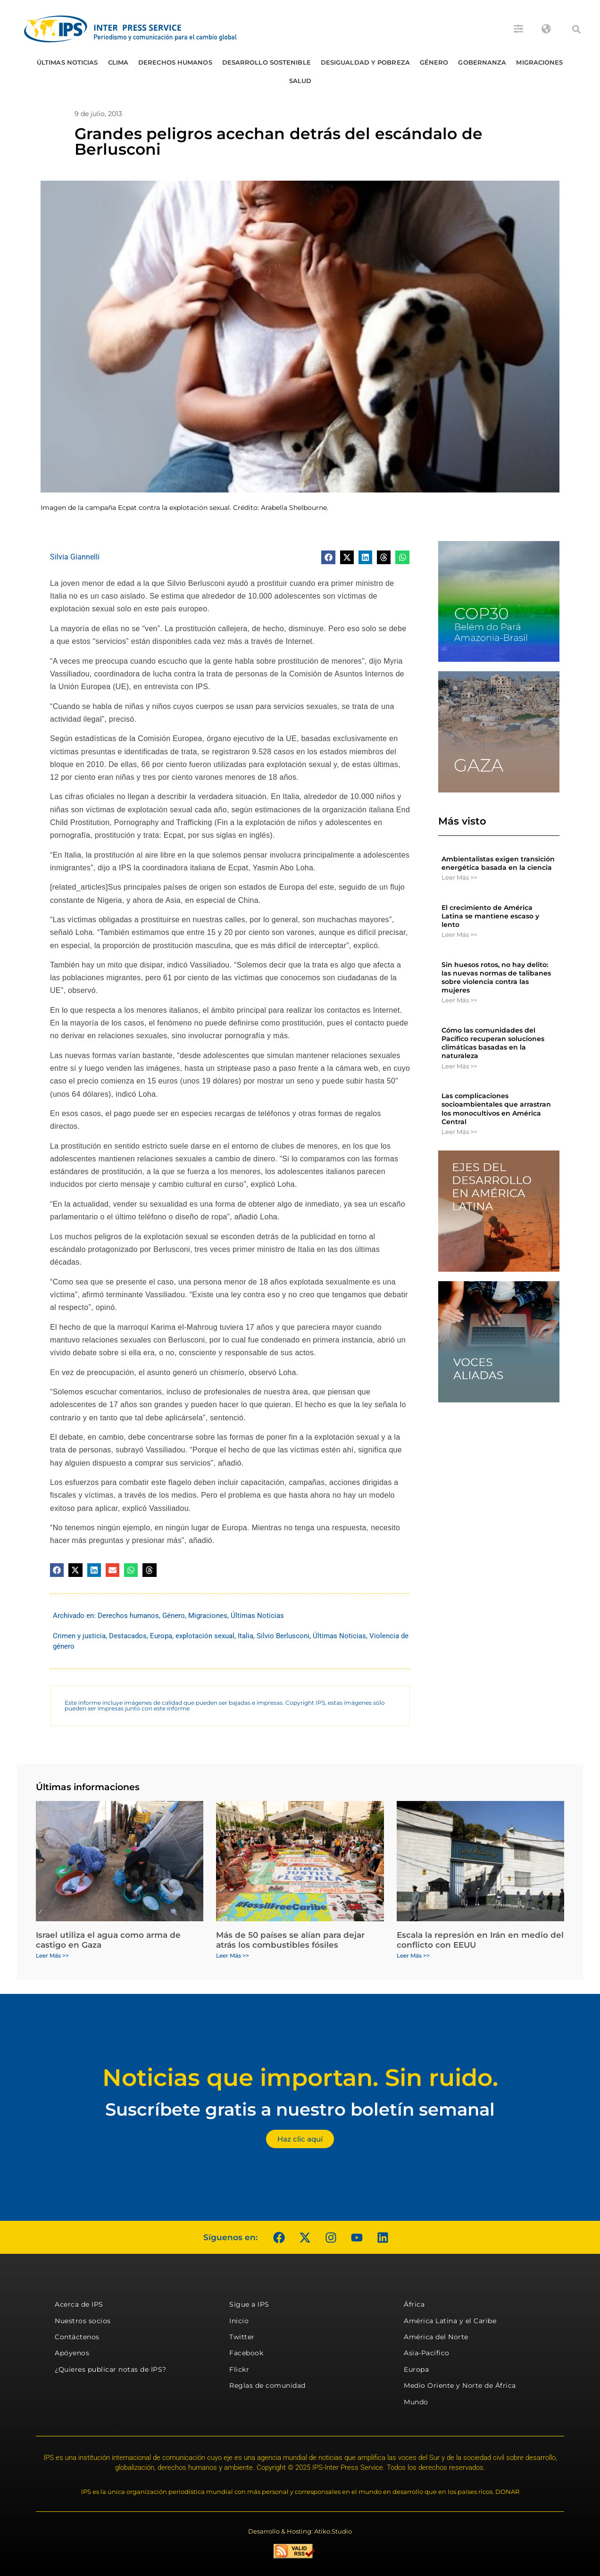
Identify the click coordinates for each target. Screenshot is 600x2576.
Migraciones (539, 62)
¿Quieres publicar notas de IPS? (111, 2369)
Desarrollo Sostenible (266, 62)
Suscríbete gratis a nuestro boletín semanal (300, 2109)
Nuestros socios (83, 2321)
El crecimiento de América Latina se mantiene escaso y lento (490, 916)
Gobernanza (482, 62)
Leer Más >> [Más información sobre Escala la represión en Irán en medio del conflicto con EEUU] (413, 1955)
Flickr (239, 2369)
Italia (245, 1636)
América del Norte (436, 2337)
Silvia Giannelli (75, 556)
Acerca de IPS (79, 2304)
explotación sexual (204, 1636)
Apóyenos (72, 2353)
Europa (161, 1636)
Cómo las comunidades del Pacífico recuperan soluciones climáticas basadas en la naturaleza (493, 1043)
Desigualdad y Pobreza (365, 62)
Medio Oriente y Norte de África (460, 2385)
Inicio (239, 2321)
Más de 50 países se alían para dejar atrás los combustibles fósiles (290, 1939)
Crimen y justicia (79, 1636)
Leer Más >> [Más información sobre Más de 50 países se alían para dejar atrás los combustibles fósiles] (232, 1955)
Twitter (242, 2337)
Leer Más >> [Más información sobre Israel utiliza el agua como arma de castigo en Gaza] (52, 1955)
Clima (118, 62)
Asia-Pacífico (427, 2353)
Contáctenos (77, 2337)
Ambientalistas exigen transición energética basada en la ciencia (498, 863)
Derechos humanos (175, 62)
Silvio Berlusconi (283, 1636)
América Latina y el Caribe (450, 2321)
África (414, 2304)
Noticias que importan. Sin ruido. (300, 2077)
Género (434, 62)
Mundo (416, 2402)
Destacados (128, 1636)
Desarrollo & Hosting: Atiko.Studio (300, 2531)
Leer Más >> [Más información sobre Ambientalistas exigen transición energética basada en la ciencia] (459, 877)
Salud (300, 80)
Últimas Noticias (67, 62)
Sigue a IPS (249, 2304)
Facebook (246, 2353)
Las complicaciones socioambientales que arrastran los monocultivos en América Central (496, 1109)
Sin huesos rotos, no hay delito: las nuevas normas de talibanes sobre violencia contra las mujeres (496, 977)
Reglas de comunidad (267, 2385)
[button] (576, 29)
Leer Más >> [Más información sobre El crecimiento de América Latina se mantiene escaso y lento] (459, 934)
